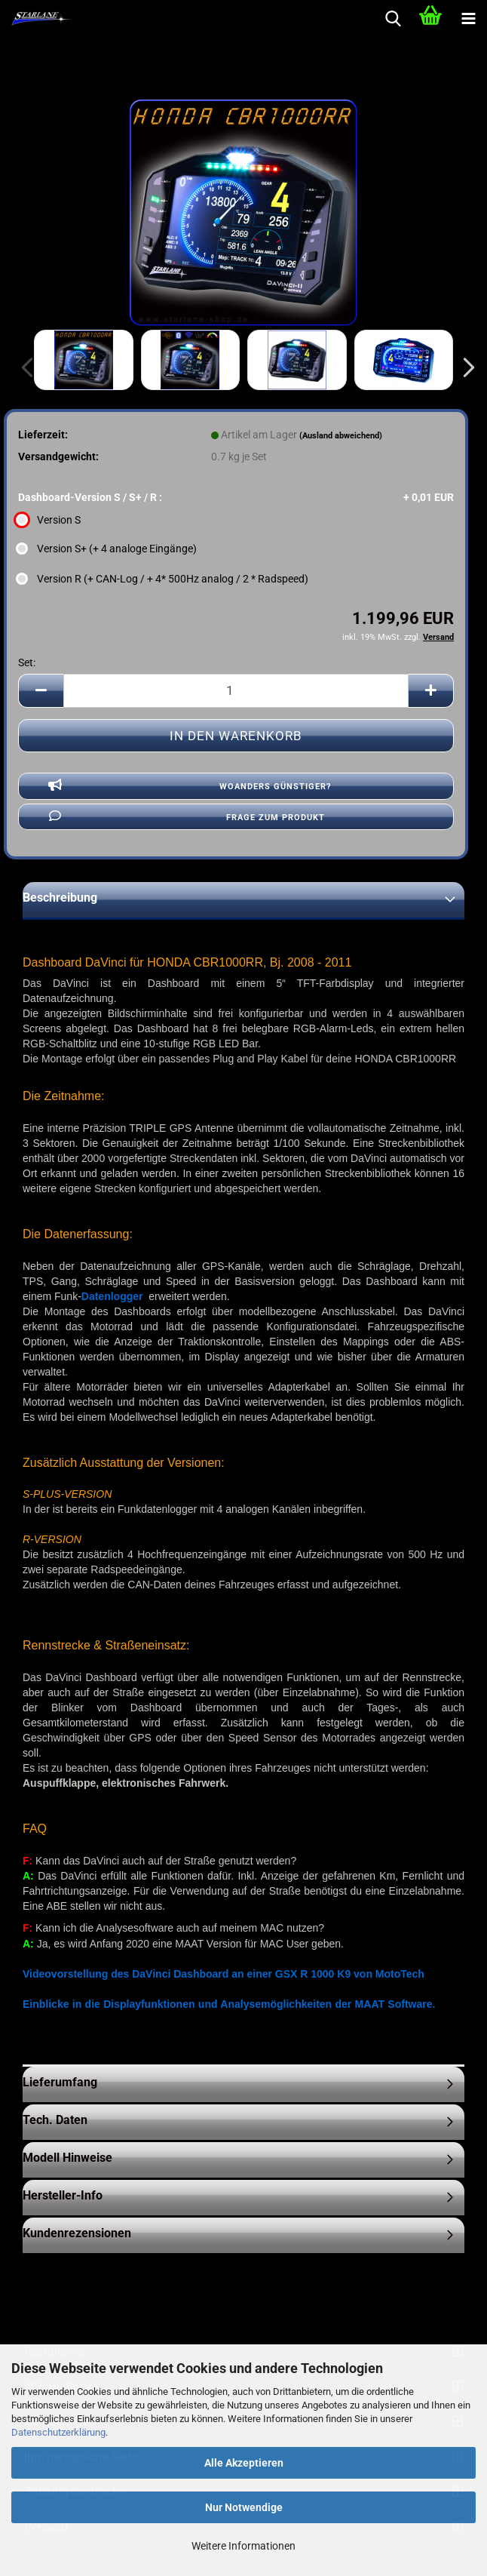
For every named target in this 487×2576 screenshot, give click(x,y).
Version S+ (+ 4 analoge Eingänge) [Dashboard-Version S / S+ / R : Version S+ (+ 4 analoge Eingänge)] (107, 549)
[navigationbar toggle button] (468, 19)
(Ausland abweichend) (340, 436)
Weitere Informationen (243, 2546)
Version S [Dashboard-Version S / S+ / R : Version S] (49, 520)
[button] (464, 367)
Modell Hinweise (67, 2157)
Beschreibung (60, 897)
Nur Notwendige (244, 2507)
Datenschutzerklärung (58, 2432)
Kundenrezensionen (77, 2233)
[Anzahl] (236, 691)
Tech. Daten (55, 2120)
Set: (26, 662)
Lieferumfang (60, 2082)
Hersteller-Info (63, 2195)
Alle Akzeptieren (243, 2463)
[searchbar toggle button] (393, 19)
